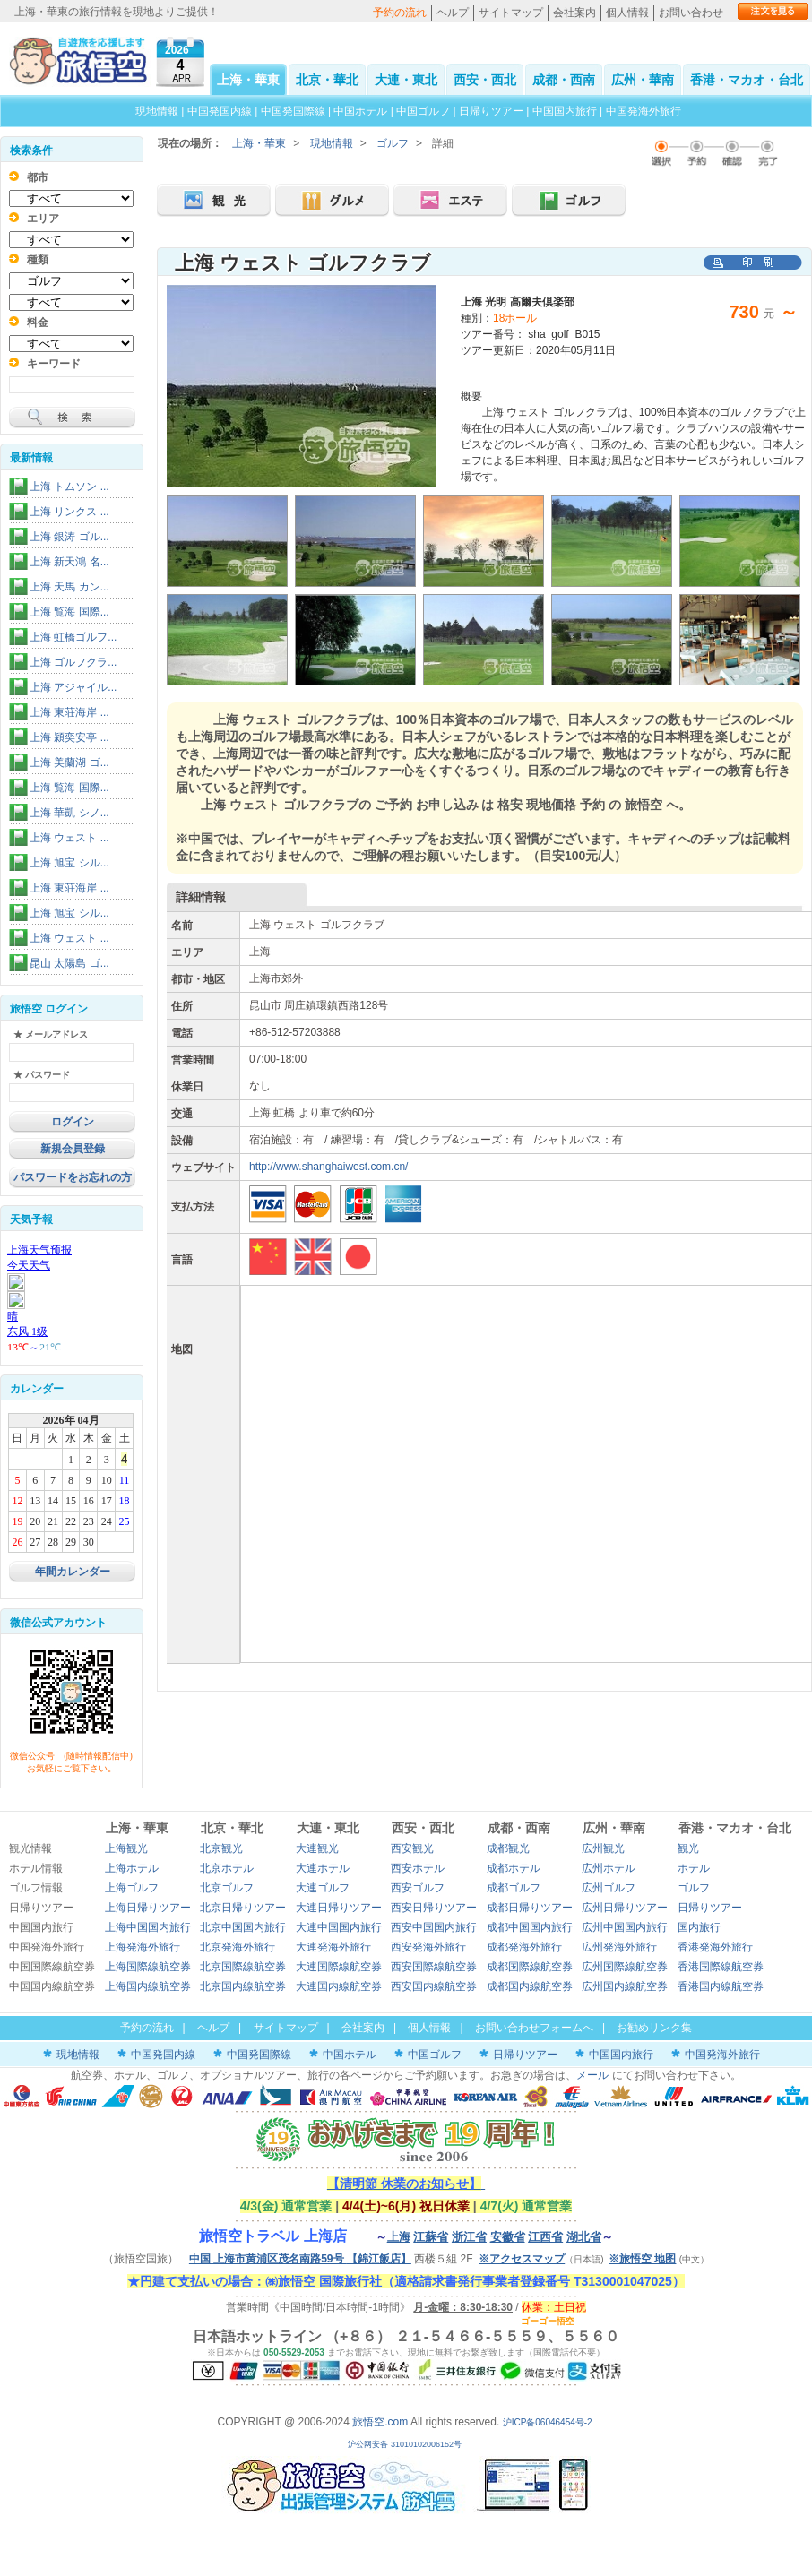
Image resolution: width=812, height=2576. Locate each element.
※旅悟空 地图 (642, 2259)
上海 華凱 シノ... (69, 812)
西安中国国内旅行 (434, 1927)
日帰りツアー (491, 111)
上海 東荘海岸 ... (69, 712)
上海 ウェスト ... (69, 837)
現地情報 (156, 111)
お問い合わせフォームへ (534, 2027)
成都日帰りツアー (530, 1907)
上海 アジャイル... (73, 687)
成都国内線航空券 (530, 1986)
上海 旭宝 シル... (69, 863)
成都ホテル (513, 1868)
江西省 (545, 2237)
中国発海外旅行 (643, 111)
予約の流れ (400, 12)
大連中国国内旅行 (339, 1927)
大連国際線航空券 (339, 1966)
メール (592, 2075)
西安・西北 (485, 80)
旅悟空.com (380, 2422)
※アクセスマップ (522, 2259)
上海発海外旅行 (142, 1947)
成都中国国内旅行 (530, 1927)
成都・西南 (563, 80)
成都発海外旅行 (524, 1947)
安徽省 (507, 2237)
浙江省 (469, 2237)
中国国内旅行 (564, 111)
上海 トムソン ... (69, 486)
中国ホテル (360, 111)
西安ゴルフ (418, 1888)
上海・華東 (248, 80)
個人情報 (627, 12)
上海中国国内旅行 (148, 1927)
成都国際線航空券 (530, 1966)
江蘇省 (430, 2237)
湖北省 (583, 2237)
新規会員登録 (72, 1148)
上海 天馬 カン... (69, 587)
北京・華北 (327, 80)
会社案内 (574, 12)
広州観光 (603, 1848)
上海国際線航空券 (148, 1966)
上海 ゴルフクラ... (73, 662)
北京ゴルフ (227, 1888)
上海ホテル (132, 1868)
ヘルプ (452, 12)
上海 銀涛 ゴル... (69, 536)
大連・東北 (406, 80)
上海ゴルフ (132, 1888)
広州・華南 (642, 80)
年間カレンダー (72, 1571)
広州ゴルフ (608, 1888)
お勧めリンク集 (654, 2027)
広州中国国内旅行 (625, 1927)
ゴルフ (392, 143)
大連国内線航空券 (339, 1986)
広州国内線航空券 (625, 1986)
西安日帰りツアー (434, 1907)
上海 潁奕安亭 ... (69, 737)
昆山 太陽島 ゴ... (69, 963)
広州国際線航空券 (625, 1966)
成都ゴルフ (513, 1888)
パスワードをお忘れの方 (72, 1177)
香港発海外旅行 (715, 1947)
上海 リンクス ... (69, 511)
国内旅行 (699, 1927)
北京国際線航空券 (243, 1966)
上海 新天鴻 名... (69, 562)
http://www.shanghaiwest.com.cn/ (328, 1166)
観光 (688, 1848)
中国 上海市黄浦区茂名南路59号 (300, 2259)
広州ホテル (608, 1868)
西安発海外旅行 (428, 1947)
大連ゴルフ (323, 1888)
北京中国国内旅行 (243, 1927)
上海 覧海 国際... (69, 612)
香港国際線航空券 (721, 1966)
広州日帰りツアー (625, 1907)
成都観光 (508, 1848)
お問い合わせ (691, 12)
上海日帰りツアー (148, 1907)
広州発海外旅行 (619, 1947)
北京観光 (221, 1848)
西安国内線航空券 (434, 1986)
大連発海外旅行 (333, 1947)
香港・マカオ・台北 (746, 80)
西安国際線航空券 (434, 1966)
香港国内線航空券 (721, 1986)
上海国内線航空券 (148, 1986)
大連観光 (317, 1848)
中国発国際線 (293, 111)
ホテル (694, 1868)
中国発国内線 (219, 111)
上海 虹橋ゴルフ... (73, 637)
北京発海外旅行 (237, 1947)
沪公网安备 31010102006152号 (405, 2444)
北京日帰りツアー (243, 1907)
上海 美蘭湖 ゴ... (69, 762)
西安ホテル (418, 1868)
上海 (398, 2237)
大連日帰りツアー (339, 1907)
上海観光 (126, 1848)
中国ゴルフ (424, 111)
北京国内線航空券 (243, 1986)
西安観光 (412, 1848)
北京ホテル (227, 1868)
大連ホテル (323, 1868)
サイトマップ (511, 12)
